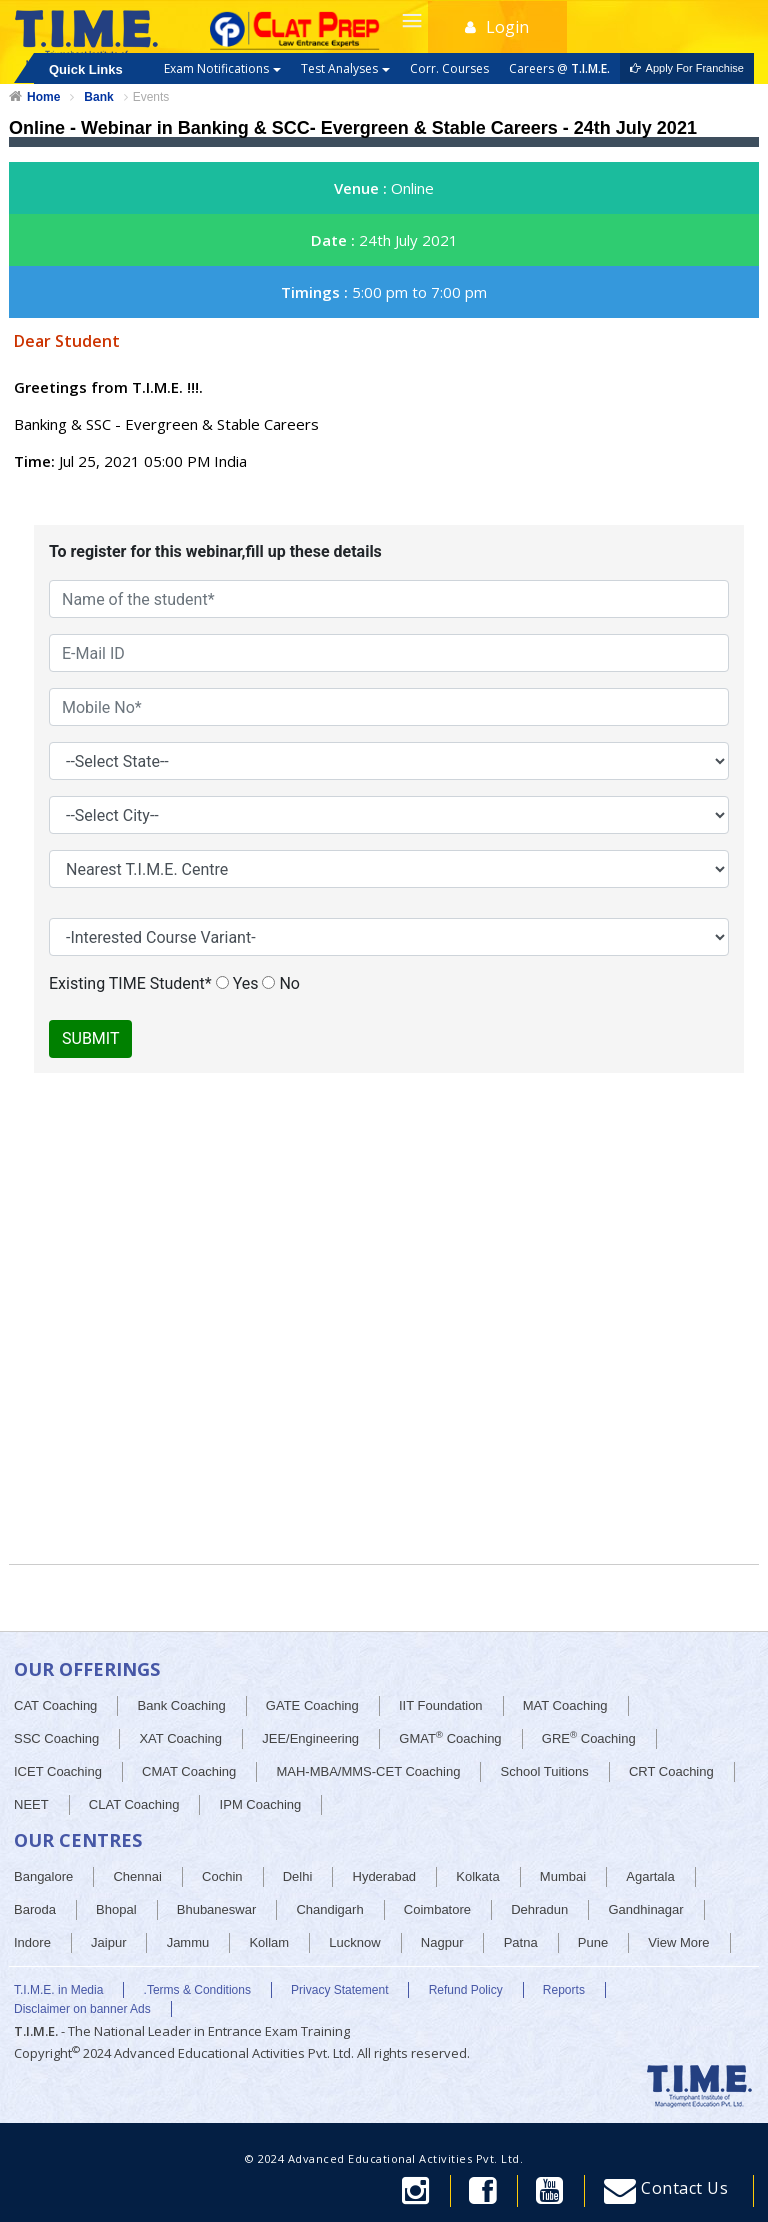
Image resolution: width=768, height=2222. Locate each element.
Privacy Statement (339, 1990)
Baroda (35, 1909)
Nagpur (442, 1942)
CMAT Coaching (189, 1771)
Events (151, 97)
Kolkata (477, 1876)
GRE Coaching (589, 1737)
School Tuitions (545, 1771)
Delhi (298, 1876)
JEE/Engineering (310, 1738)
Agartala (650, 1876)
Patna (521, 1942)
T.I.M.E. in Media (58, 1990)
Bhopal (116, 1909)
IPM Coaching (261, 1804)
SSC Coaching (56, 1738)
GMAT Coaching (450, 1737)
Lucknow (354, 1942)
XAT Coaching (180, 1738)
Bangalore (43, 1876)
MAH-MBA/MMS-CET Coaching (368, 1771)
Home (43, 97)
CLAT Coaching (134, 1804)
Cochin (222, 1876)
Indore (32, 1942)
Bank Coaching (182, 1705)
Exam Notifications (222, 68)
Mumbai (563, 1876)
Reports (564, 1990)
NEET (31, 1804)
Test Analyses (345, 68)
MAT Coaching (565, 1705)
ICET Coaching (58, 1771)
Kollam (269, 1942)
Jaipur (108, 1942)
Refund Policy (466, 1990)
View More (678, 1942)
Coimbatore (437, 1909)
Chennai (137, 1876)
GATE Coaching (312, 1705)
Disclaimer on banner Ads (82, 2009)
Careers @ (559, 68)
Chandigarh (329, 1909)
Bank (98, 97)
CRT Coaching (671, 1771)
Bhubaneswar (217, 1909)
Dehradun (539, 1909)
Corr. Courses (449, 68)
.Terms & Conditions (197, 1990)
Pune (593, 1942)
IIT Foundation (441, 1705)
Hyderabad (385, 1876)
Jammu (188, 1942)
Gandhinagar (645, 1909)
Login (497, 27)
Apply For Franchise (687, 68)
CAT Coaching (55, 1705)
